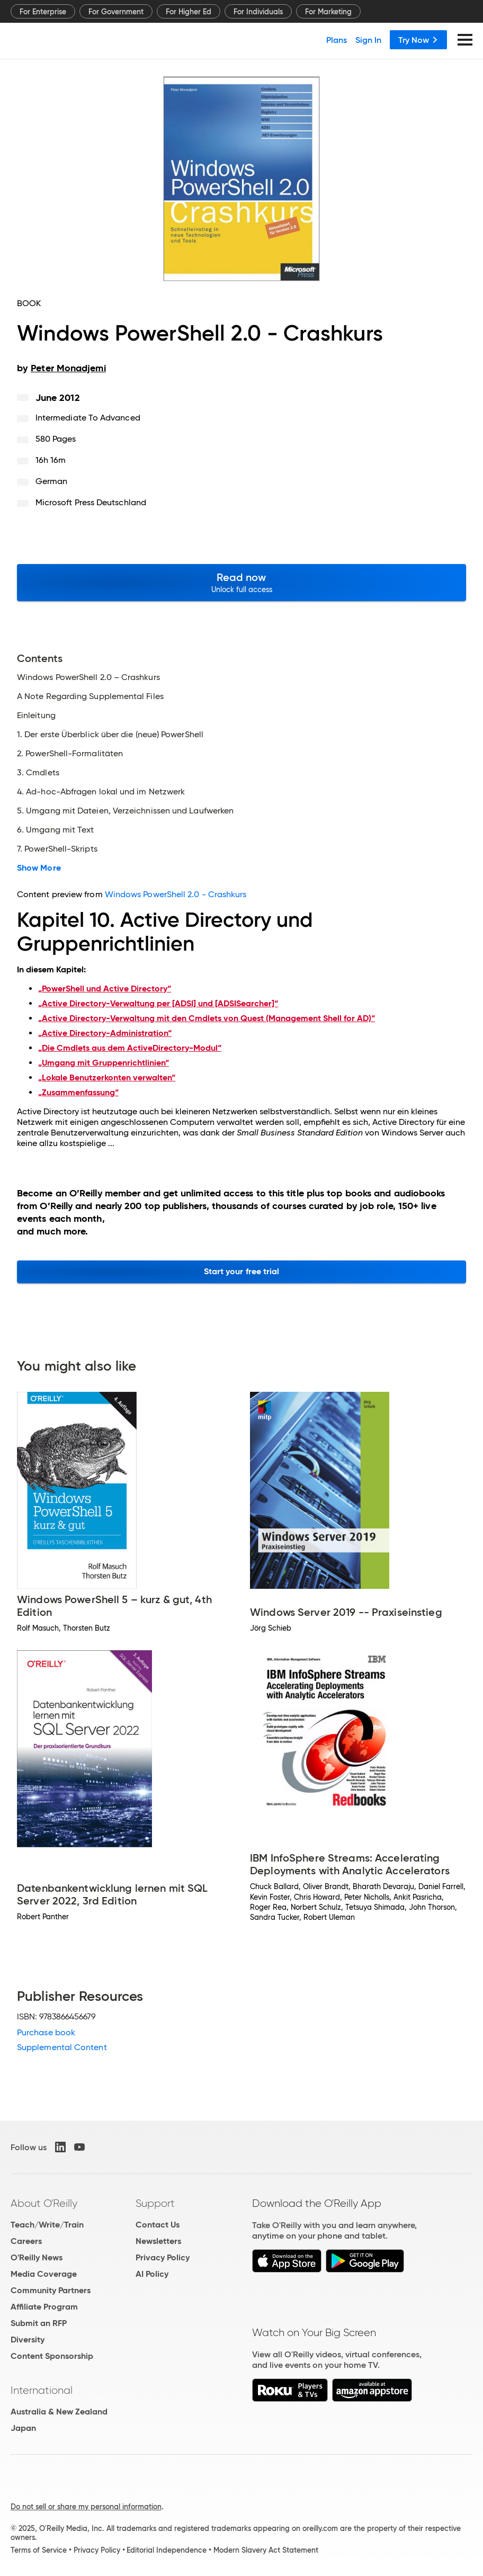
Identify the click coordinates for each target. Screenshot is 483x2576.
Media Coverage (44, 2273)
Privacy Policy (163, 2257)
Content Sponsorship (52, 2356)
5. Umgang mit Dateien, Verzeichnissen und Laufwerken (125, 811)
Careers (26, 2241)
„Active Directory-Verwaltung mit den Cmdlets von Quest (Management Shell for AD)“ (206, 1018)
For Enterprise (43, 11)
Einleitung (36, 715)
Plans (336, 39)
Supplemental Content (62, 2047)
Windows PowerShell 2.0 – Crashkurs (88, 677)
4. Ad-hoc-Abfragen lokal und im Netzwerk (101, 792)
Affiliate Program (44, 2306)
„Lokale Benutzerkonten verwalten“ (106, 1077)
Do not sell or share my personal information (86, 2506)
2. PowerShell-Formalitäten (70, 753)
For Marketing (328, 11)
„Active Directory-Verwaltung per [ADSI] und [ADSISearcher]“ (158, 1003)
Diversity (27, 2339)
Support (155, 2203)
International (42, 2390)
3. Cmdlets (38, 772)
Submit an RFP (39, 2323)
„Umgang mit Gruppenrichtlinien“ (103, 1062)
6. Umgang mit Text (55, 830)
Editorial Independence (167, 2550)
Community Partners (51, 2290)
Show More (39, 868)
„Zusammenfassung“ (78, 1092)
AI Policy (152, 2273)
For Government (116, 11)
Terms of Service (39, 2550)
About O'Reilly (44, 2203)
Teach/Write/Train (47, 2224)
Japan (23, 2428)
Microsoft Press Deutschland (90, 502)
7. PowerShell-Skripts (57, 849)
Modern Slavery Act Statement (265, 2550)
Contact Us (158, 2224)
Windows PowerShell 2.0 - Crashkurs (176, 894)
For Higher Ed (188, 11)
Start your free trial (242, 1271)
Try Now (418, 39)
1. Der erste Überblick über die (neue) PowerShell (110, 734)
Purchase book (46, 2032)
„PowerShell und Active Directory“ (104, 988)
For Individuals (258, 11)
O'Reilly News (36, 2257)
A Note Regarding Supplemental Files (90, 696)
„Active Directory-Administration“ (105, 1033)
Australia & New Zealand (59, 2411)
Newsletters (158, 2241)
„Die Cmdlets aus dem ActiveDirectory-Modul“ (129, 1047)
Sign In (368, 39)
